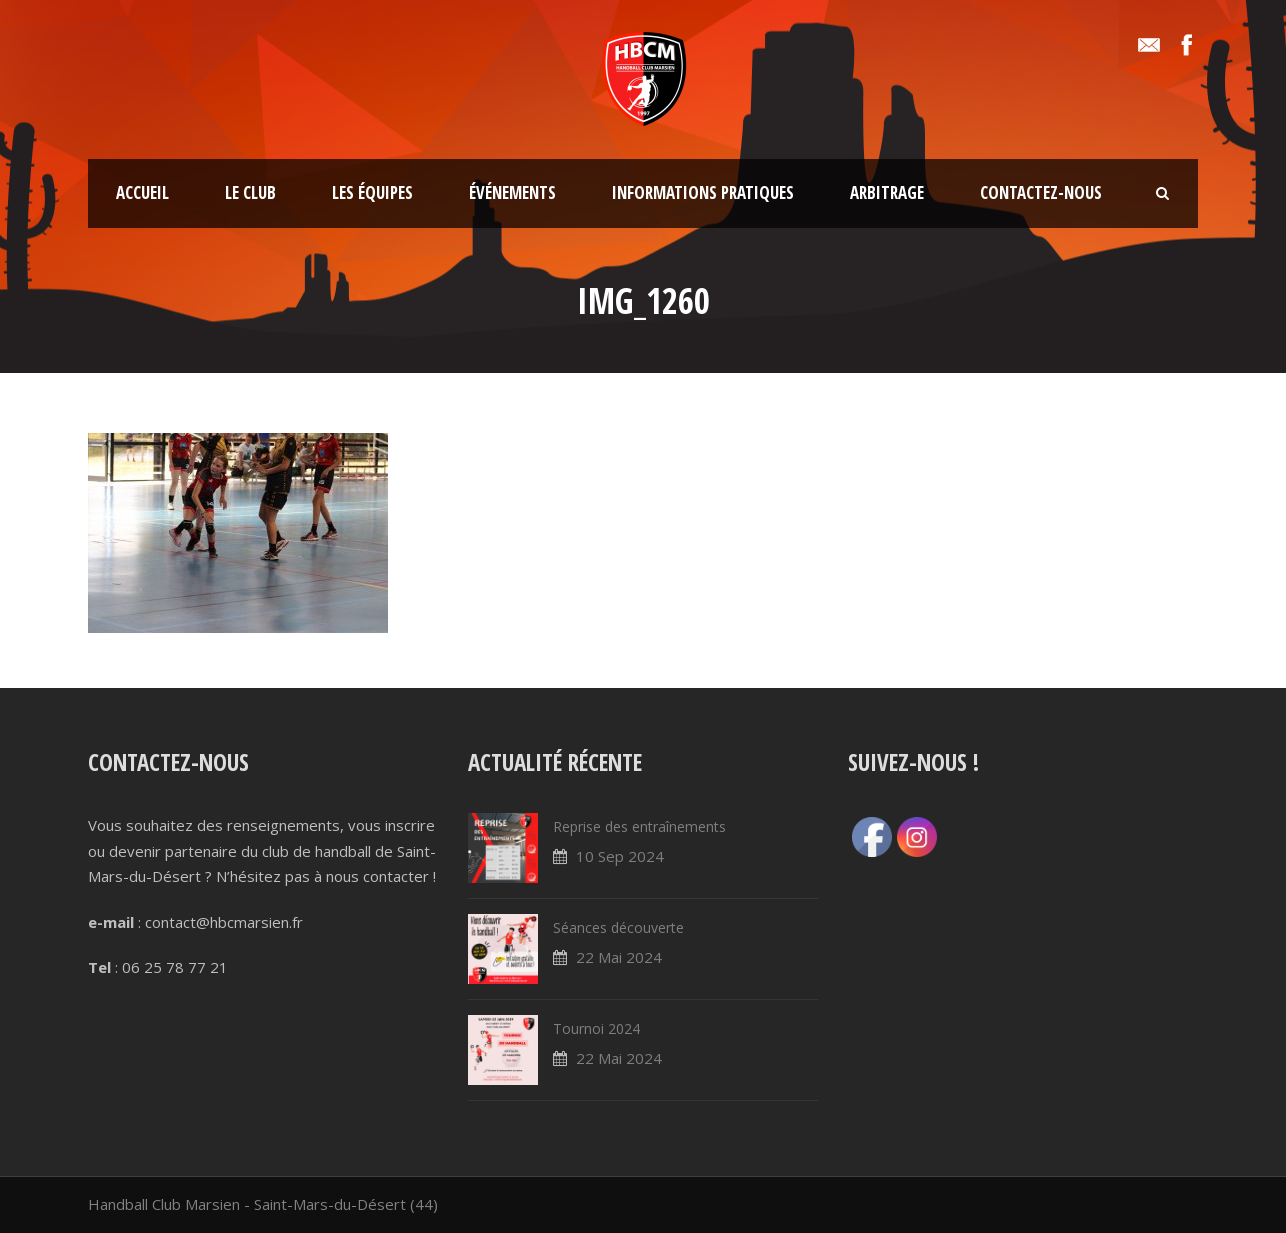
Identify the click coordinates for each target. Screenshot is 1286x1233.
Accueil (142, 192)
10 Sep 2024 (620, 856)
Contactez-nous (1041, 192)
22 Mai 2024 (619, 957)
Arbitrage (887, 192)
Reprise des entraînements (639, 826)
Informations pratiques (703, 192)
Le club (250, 192)
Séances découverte (618, 927)
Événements (512, 192)
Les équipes (372, 192)
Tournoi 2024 (596, 1028)
